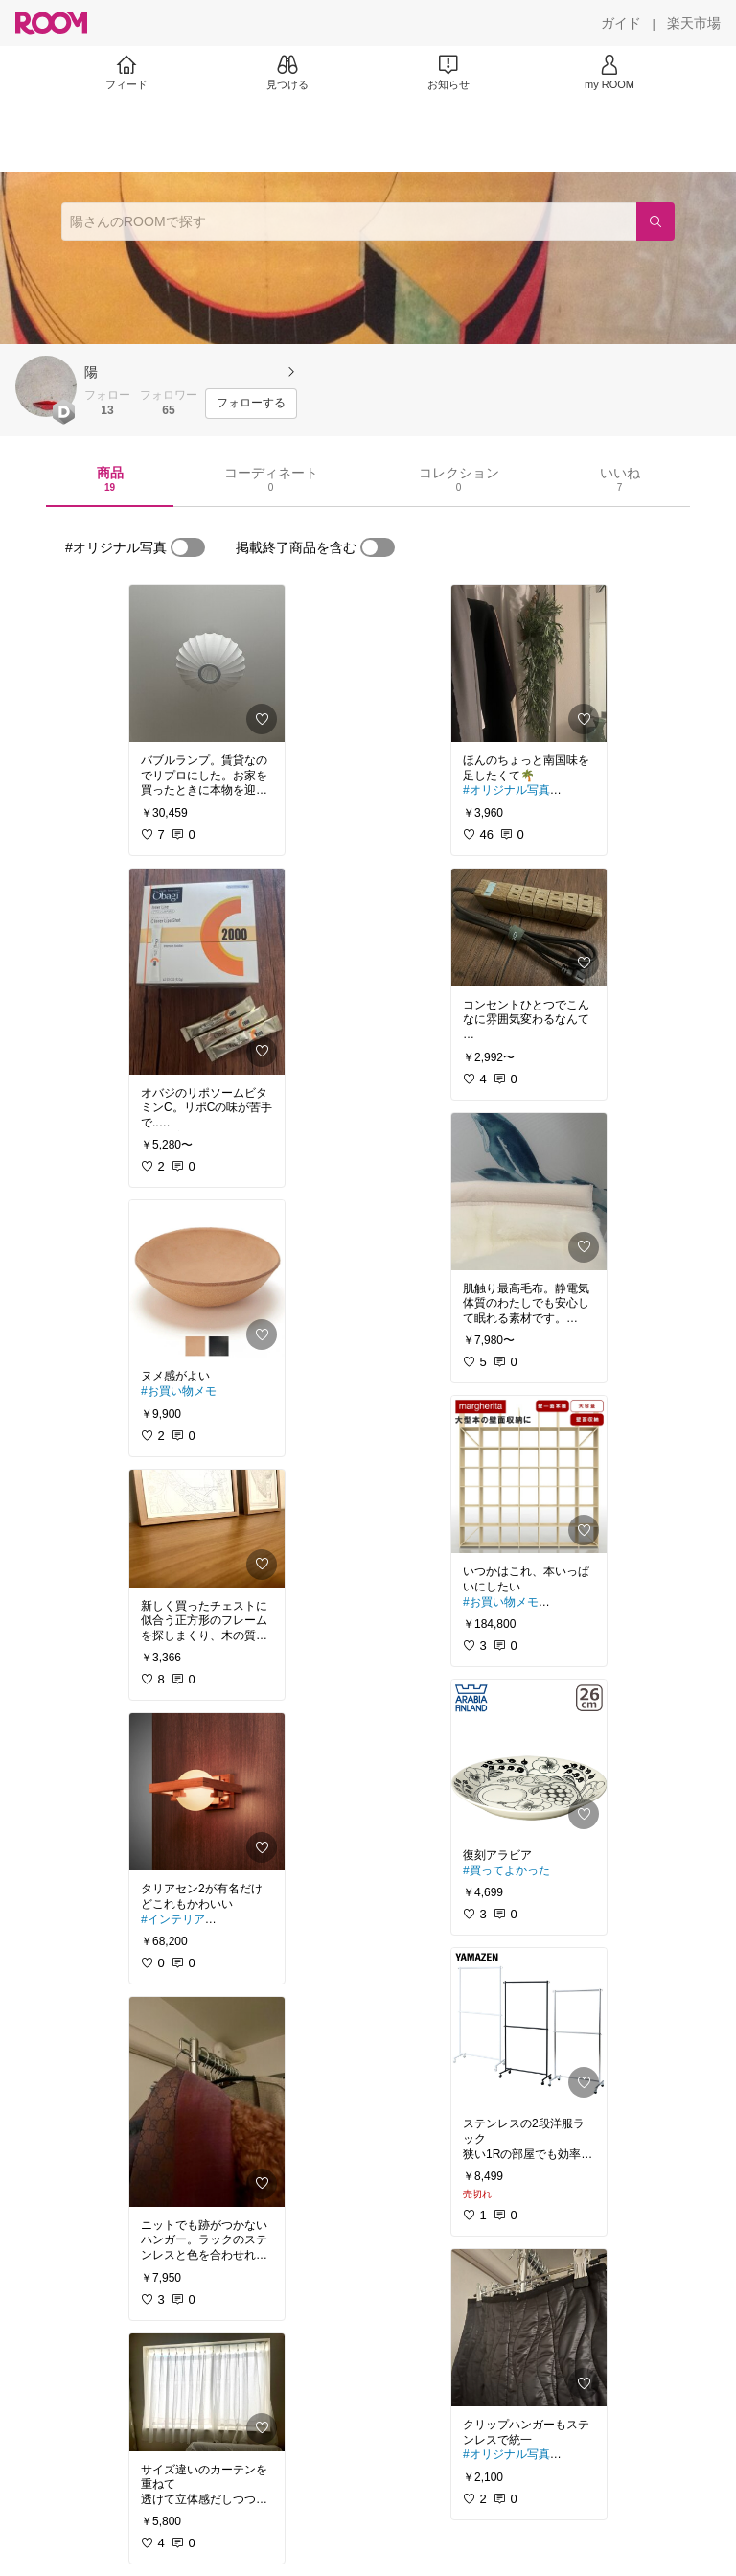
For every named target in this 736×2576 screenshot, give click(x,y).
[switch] (188, 547)
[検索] (655, 221)
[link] (207, 663)
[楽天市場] (694, 23)
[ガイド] (621, 23)
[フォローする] (251, 403)
